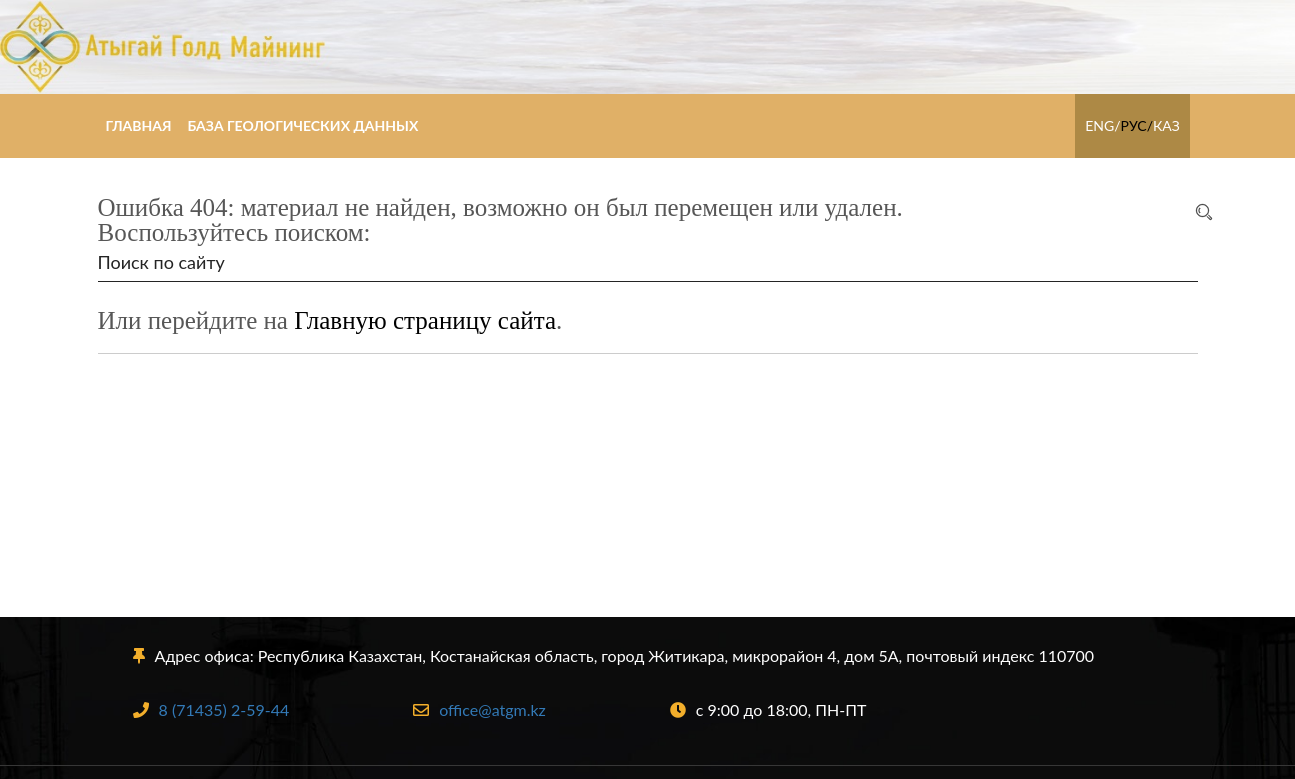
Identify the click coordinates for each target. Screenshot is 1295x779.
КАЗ (1166, 125)
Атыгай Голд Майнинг (647, 47)
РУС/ (1136, 125)
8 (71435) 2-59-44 (211, 709)
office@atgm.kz (479, 709)
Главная (139, 125)
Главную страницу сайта (425, 320)
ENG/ (1102, 125)
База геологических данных (302, 125)
